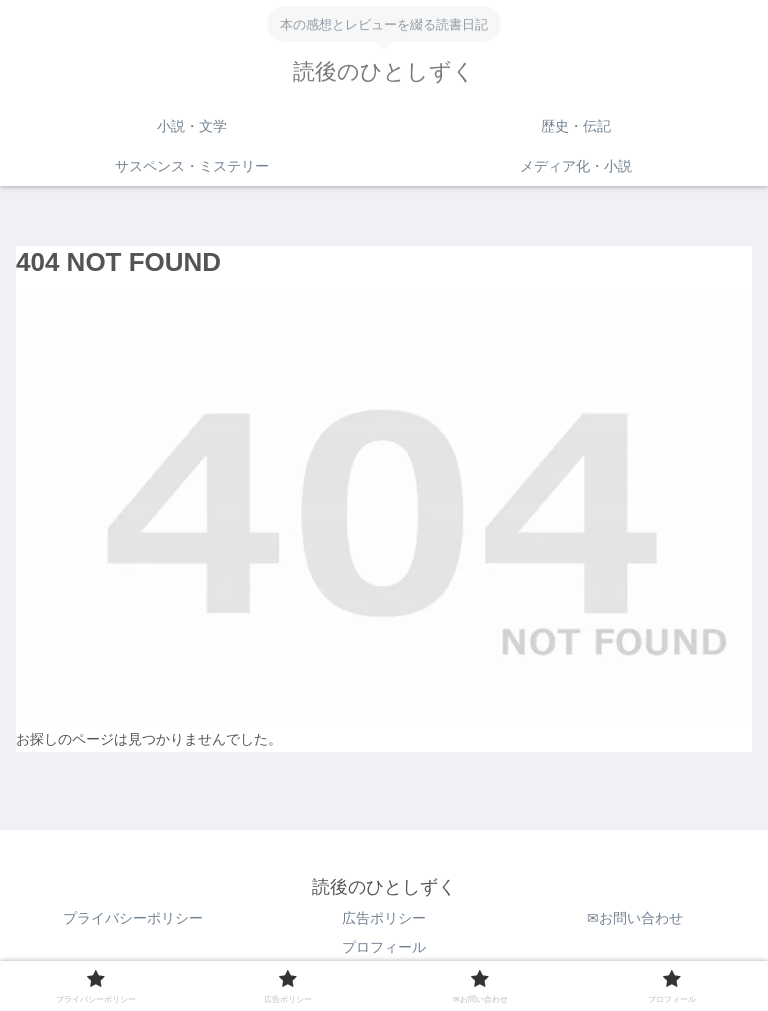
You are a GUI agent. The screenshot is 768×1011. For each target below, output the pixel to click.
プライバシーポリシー (133, 918)
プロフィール (384, 947)
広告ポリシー (384, 918)
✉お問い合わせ (635, 918)
